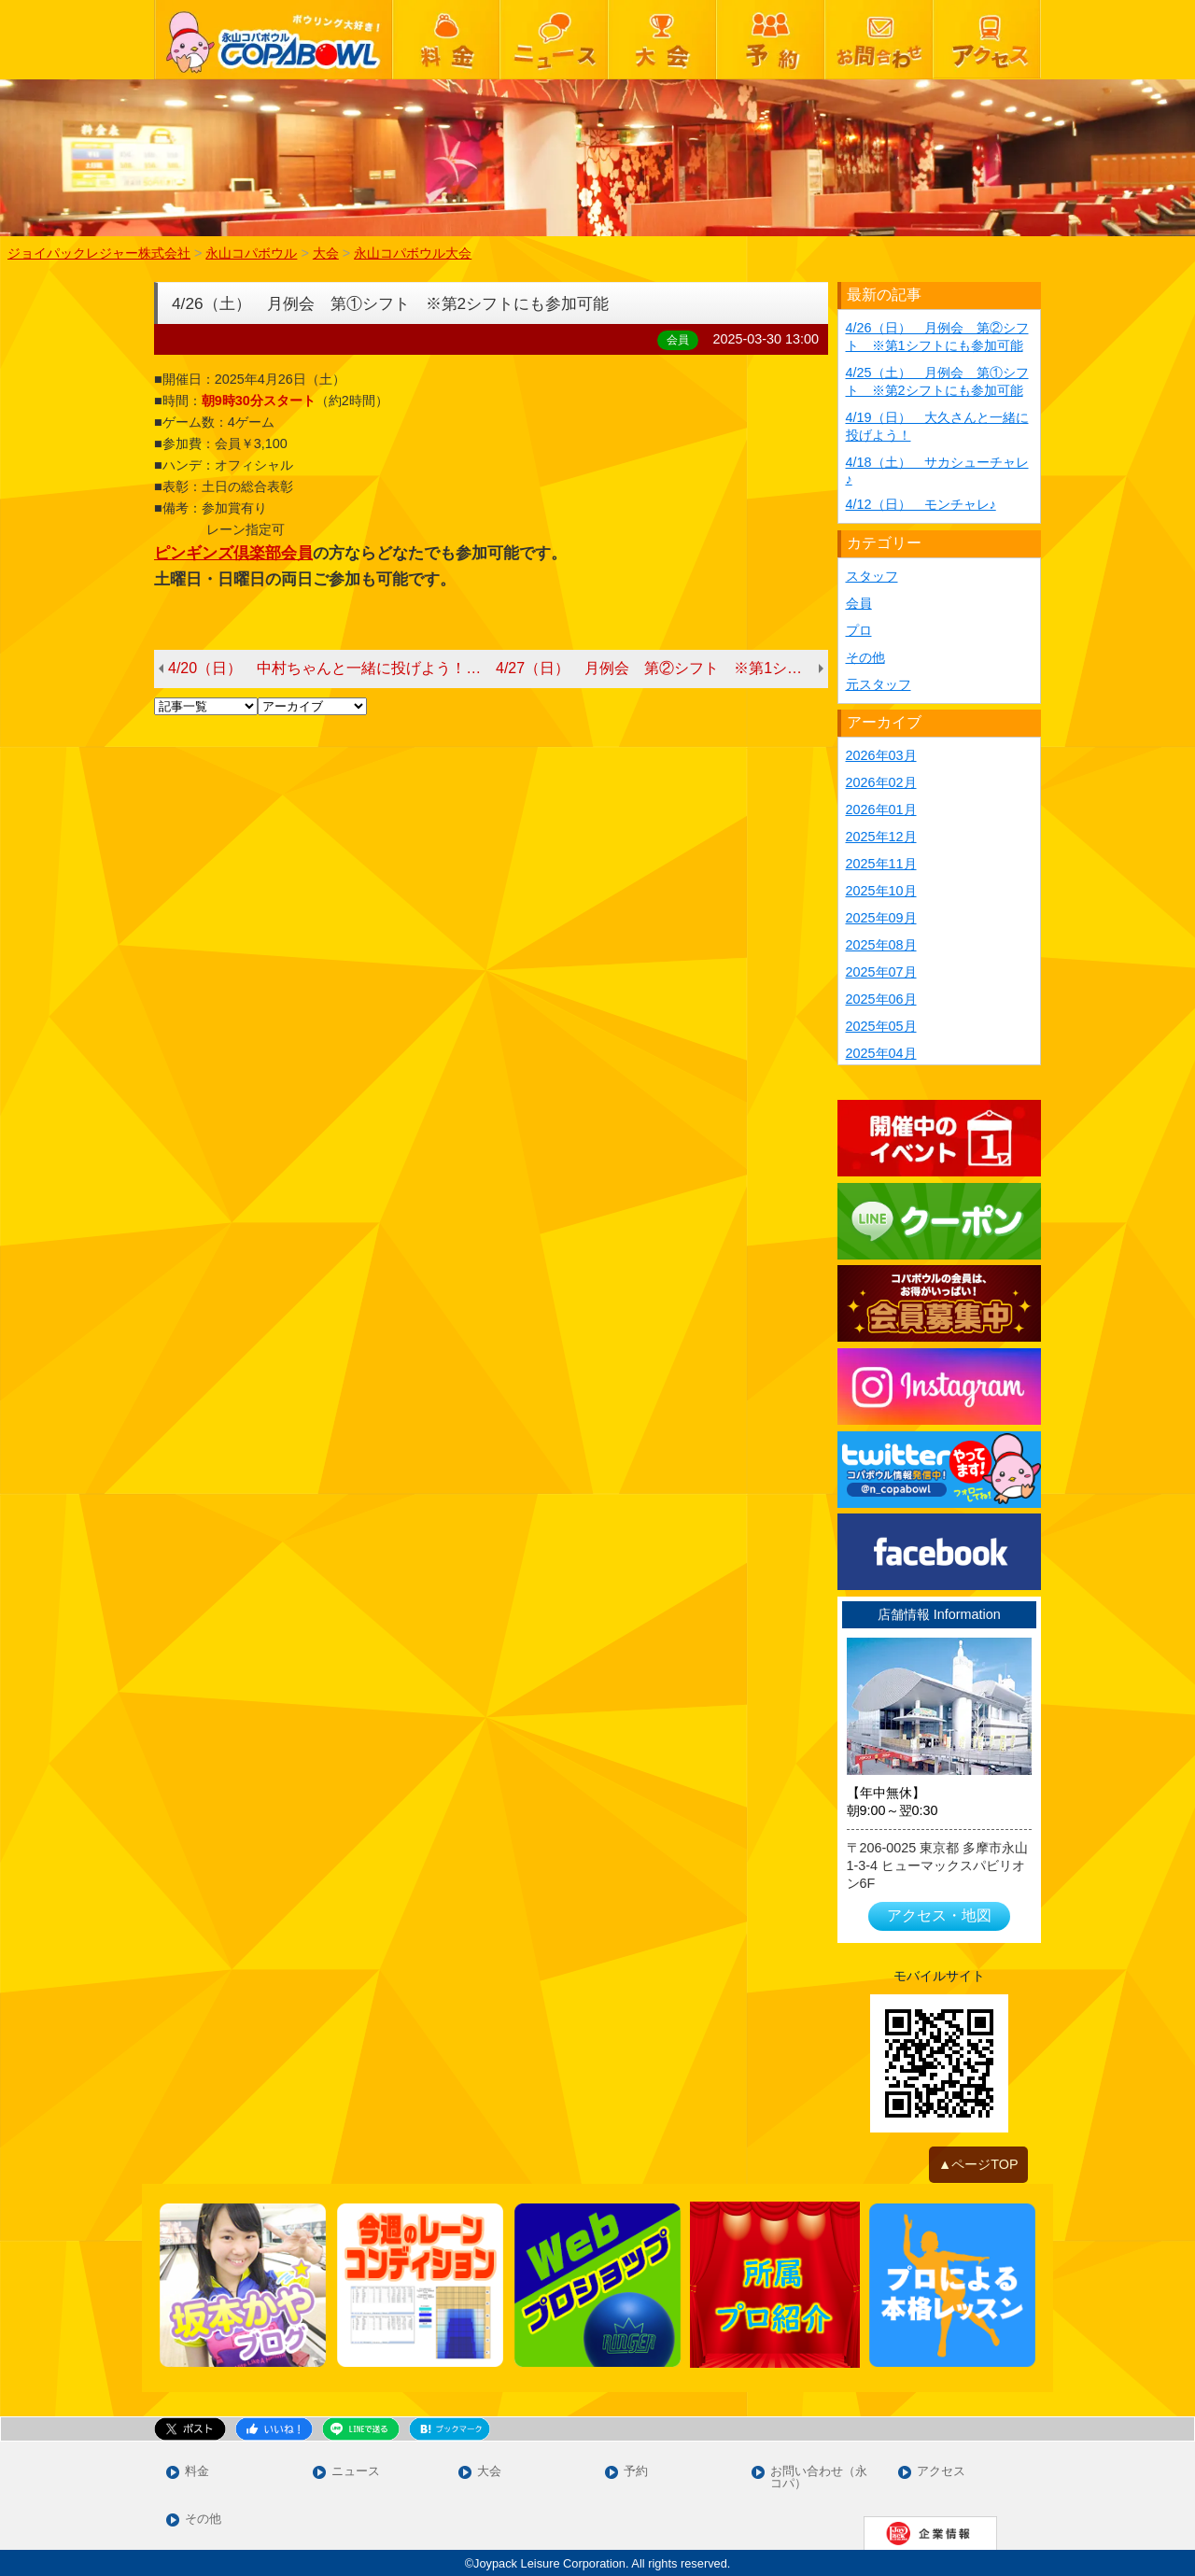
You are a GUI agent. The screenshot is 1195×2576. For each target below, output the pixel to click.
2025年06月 (881, 999)
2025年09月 (881, 917)
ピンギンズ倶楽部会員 (233, 552)
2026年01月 (881, 809)
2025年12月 (881, 836)
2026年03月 (881, 755)
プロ (859, 630)
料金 (197, 2472)
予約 (636, 2472)
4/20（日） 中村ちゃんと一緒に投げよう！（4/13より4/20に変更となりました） (332, 668)
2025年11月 (881, 863)
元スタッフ (878, 684)
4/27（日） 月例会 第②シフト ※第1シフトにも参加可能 (662, 668)
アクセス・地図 (939, 1915)
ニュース (355, 2472)
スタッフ (872, 576)
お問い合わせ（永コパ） (818, 2478)
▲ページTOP (978, 2164)
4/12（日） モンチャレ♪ (921, 504)
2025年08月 (881, 944)
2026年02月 (881, 782)
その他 (865, 657)
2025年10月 (881, 890)
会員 (859, 603)
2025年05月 (881, 1026)
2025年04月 (881, 1053)
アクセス (941, 2472)
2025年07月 (881, 971)
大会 (489, 2472)
